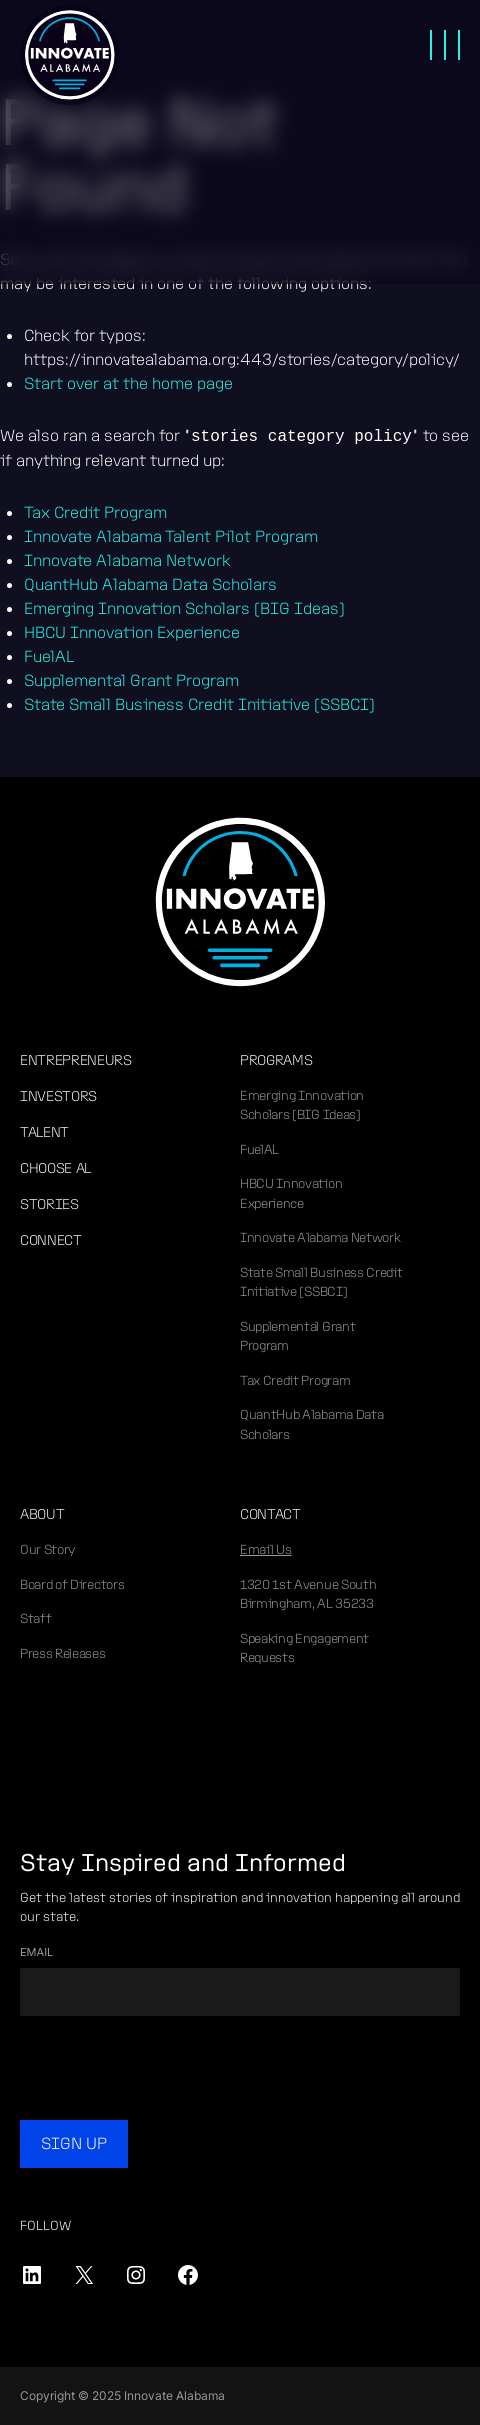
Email (36, 1952)
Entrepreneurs (76, 1060)
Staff (35, 1618)
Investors (58, 1096)
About (42, 1514)
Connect (51, 1240)
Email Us (265, 1549)
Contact (270, 1514)
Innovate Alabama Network (320, 1237)
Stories (49, 1204)
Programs (276, 1060)
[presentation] (172, 2071)
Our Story (47, 1549)
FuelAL (259, 1149)
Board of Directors (72, 1584)
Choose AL (55, 1168)
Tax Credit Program (295, 1380)
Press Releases (63, 1653)
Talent (44, 1132)
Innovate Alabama (70, 55)
